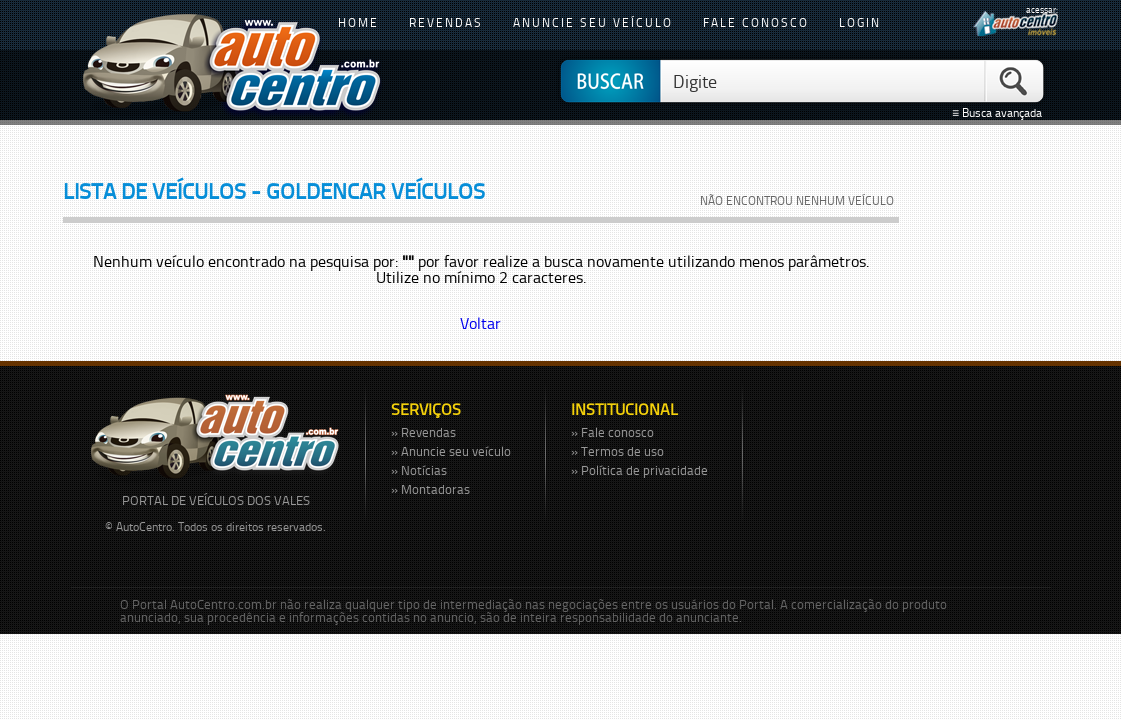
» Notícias (419, 470)
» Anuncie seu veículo (451, 451)
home (358, 22)
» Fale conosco (612, 432)
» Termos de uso (617, 451)
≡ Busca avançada (1000, 113)
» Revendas (423, 432)
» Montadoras (430, 489)
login (860, 22)
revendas (446, 22)
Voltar (480, 323)
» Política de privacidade (639, 470)
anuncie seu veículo (593, 22)
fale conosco (756, 22)
